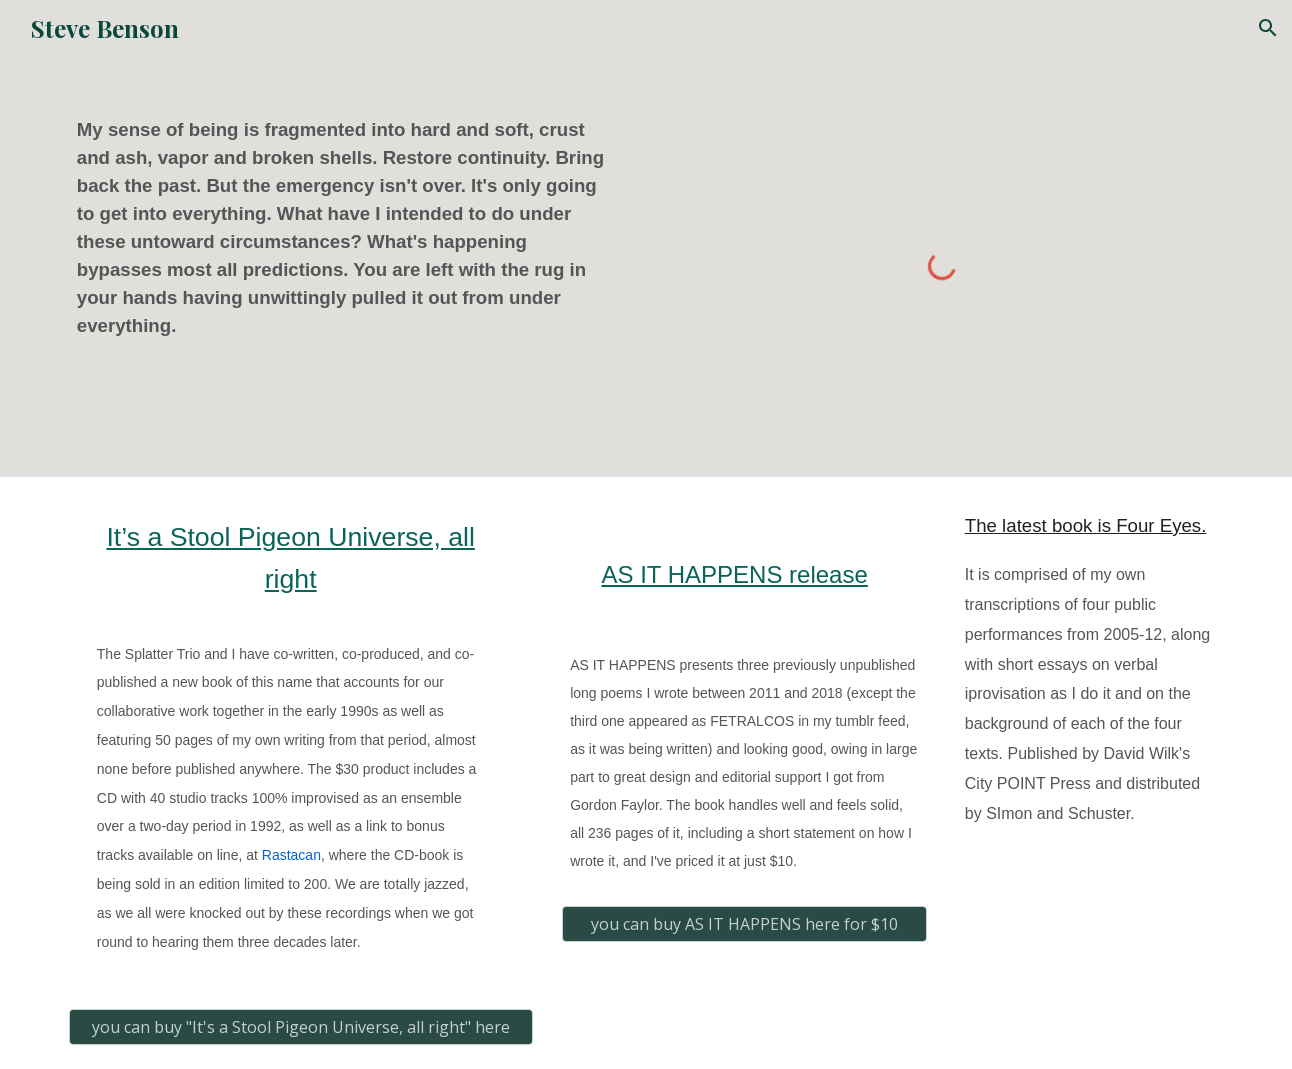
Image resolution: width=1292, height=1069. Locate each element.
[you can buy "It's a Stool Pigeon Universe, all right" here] (301, 1027)
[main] (350, 228)
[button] (1268, 28)
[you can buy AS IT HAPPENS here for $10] (744, 924)
